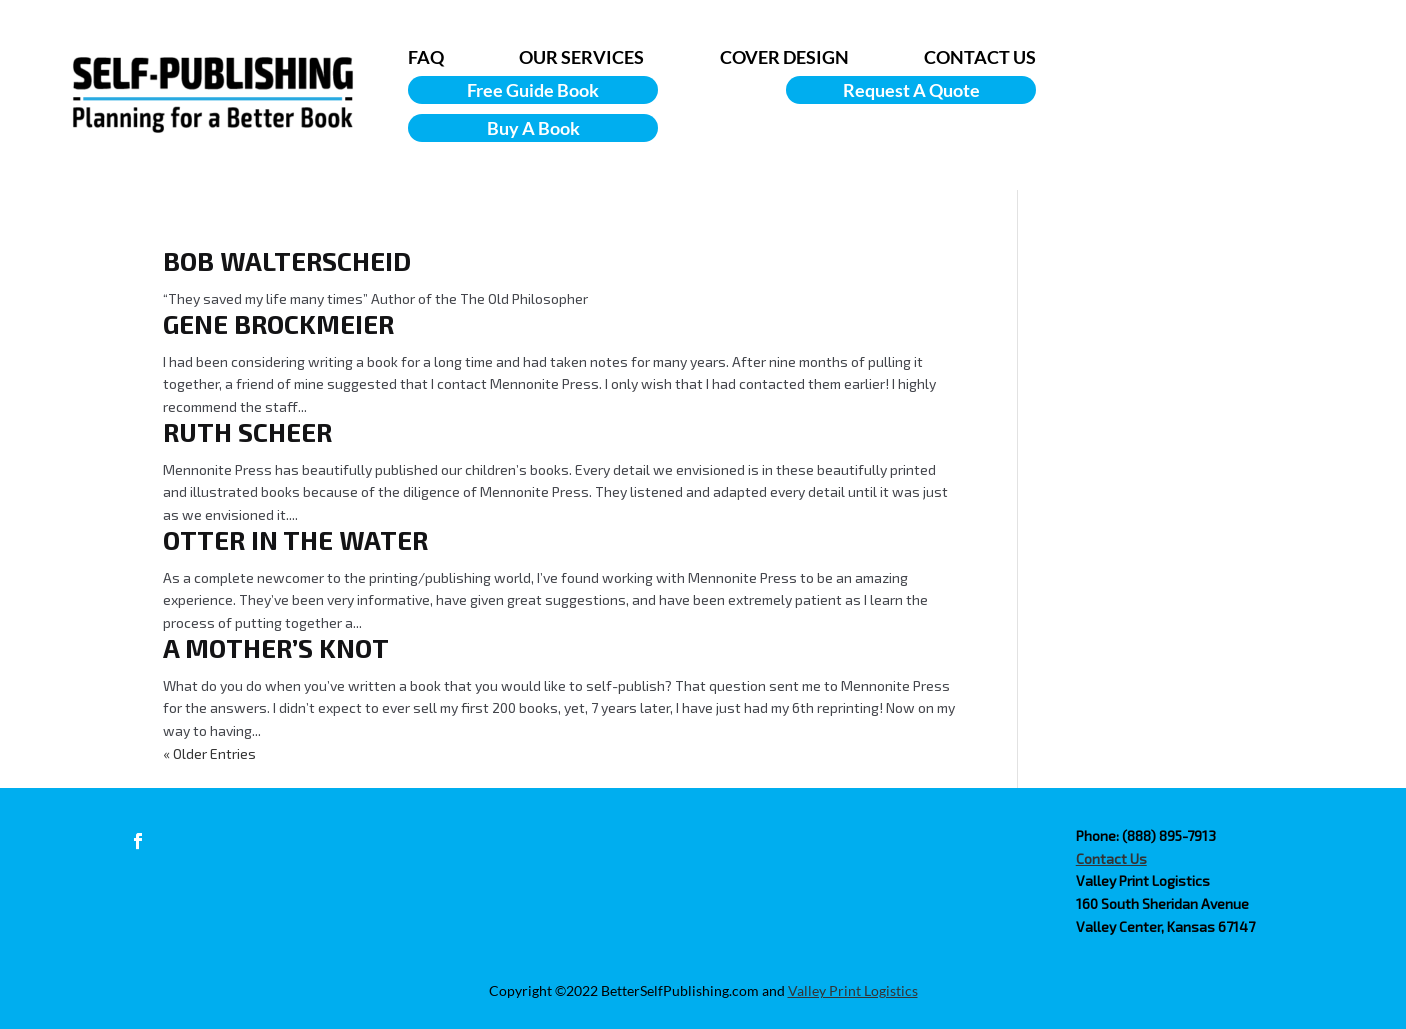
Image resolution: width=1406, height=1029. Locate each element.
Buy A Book (533, 128)
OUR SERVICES (581, 57)
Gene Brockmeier (278, 323)
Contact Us (1111, 858)
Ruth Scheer (247, 431)
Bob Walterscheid (287, 260)
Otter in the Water (295, 539)
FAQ (426, 57)
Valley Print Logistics (853, 990)
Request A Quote (911, 90)
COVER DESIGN (784, 57)
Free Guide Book (533, 90)
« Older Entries (209, 753)
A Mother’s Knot (276, 647)
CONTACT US (980, 57)
